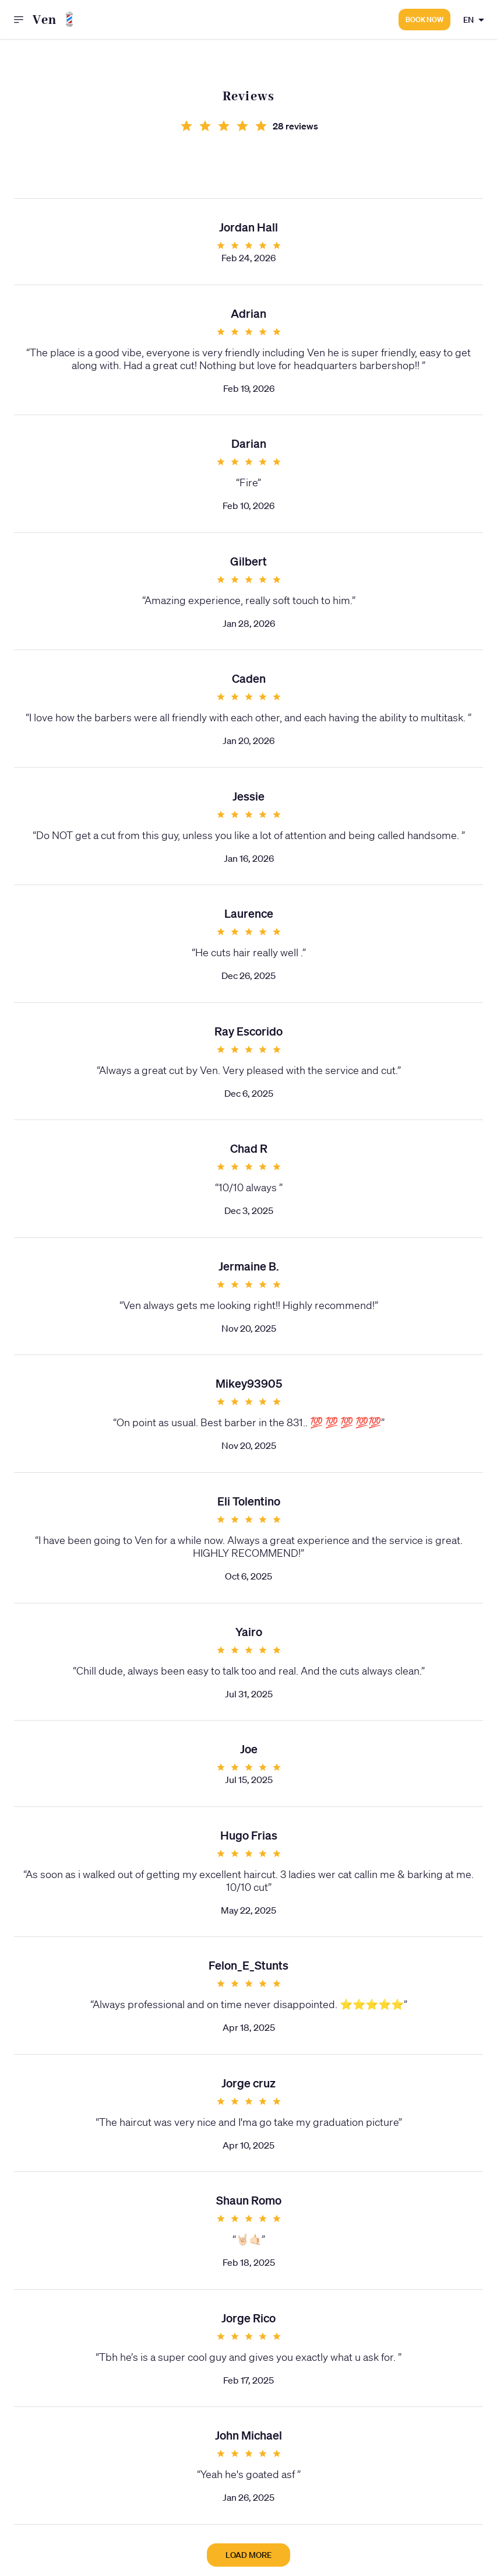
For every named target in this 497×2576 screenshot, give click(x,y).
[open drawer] (18, 19)
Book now (424, 19)
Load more (248, 2555)
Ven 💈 (56, 20)
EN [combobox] (468, 20)
